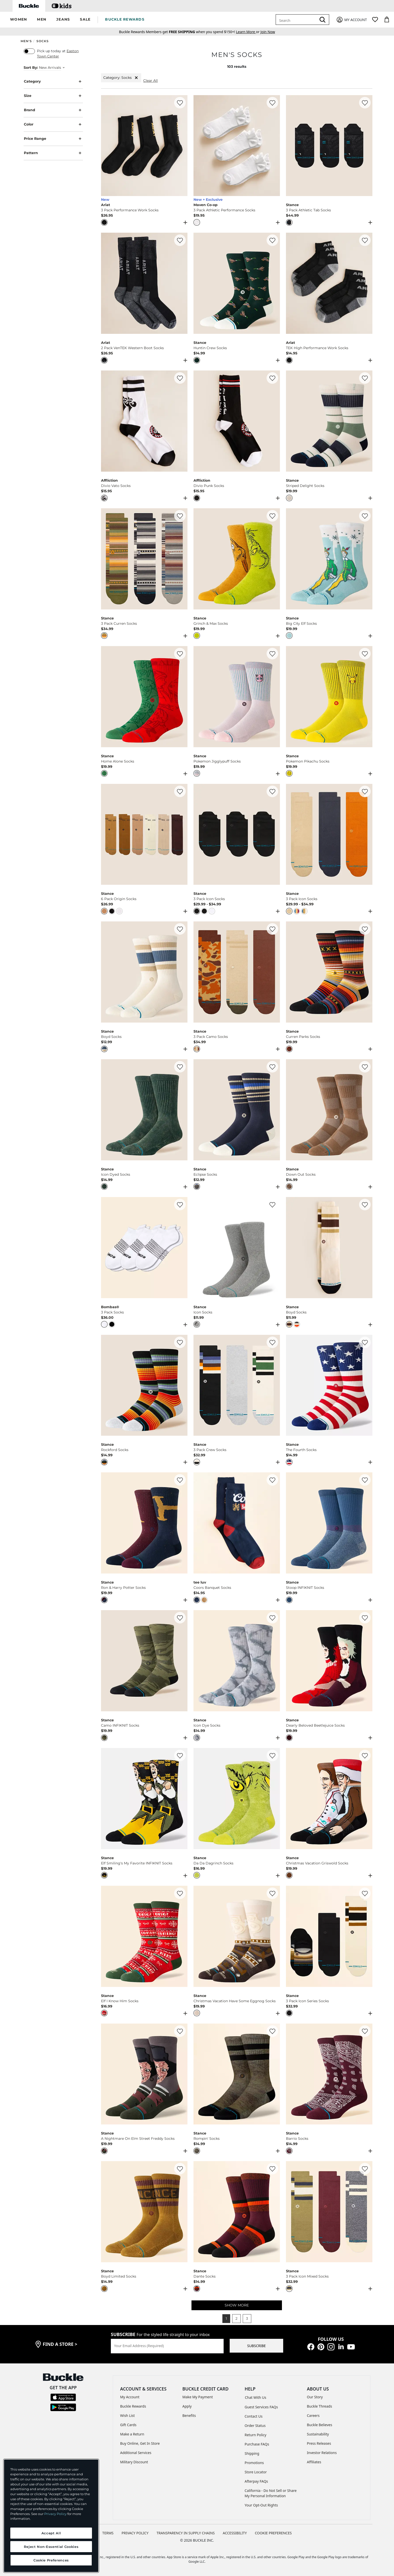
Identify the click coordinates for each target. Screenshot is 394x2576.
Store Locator (256, 2472)
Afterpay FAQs (256, 2481)
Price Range (53, 138)
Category (53, 81)
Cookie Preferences (273, 2533)
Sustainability (318, 2434)
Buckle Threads (319, 2406)
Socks (42, 41)
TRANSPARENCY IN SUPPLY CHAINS (186, 2533)
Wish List (127, 2415)
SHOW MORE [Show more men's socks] (237, 2305)
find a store (60, 2344)
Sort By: (31, 67)
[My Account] (351, 19)
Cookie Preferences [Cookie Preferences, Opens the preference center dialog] (51, 2560)
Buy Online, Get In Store (140, 2443)
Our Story (315, 2397)
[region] (51, 2516)
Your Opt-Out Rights (261, 2505)
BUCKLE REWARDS (124, 19)
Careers (313, 2415)
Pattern (53, 153)
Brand (53, 110)
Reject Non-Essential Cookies (51, 2547)
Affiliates (314, 2462)
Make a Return (132, 2434)
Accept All (51, 2533)
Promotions (254, 2462)
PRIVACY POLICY (135, 2533)
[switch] (29, 51)
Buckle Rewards (133, 2406)
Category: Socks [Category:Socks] (121, 77)
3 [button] (247, 2318)
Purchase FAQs (257, 2444)
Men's (26, 41)
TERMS (108, 2533)
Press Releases (319, 2443)
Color (53, 124)
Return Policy (255, 2434)
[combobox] (297, 20)
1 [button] (226, 2318)
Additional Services (135, 2452)
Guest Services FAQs (261, 2407)
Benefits (189, 2415)
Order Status (255, 2425)
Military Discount (134, 2462)
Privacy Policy (55, 2514)
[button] (18, 19)
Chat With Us (255, 2397)
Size (53, 95)
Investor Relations (322, 2452)
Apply (187, 2406)
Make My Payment (197, 2397)
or (248, 31)
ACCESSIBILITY (235, 2533)
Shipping (252, 2453)
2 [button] (236, 2318)
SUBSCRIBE (256, 2345)
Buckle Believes (319, 2424)
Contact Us (254, 2416)
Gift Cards (128, 2424)
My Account (129, 2397)
